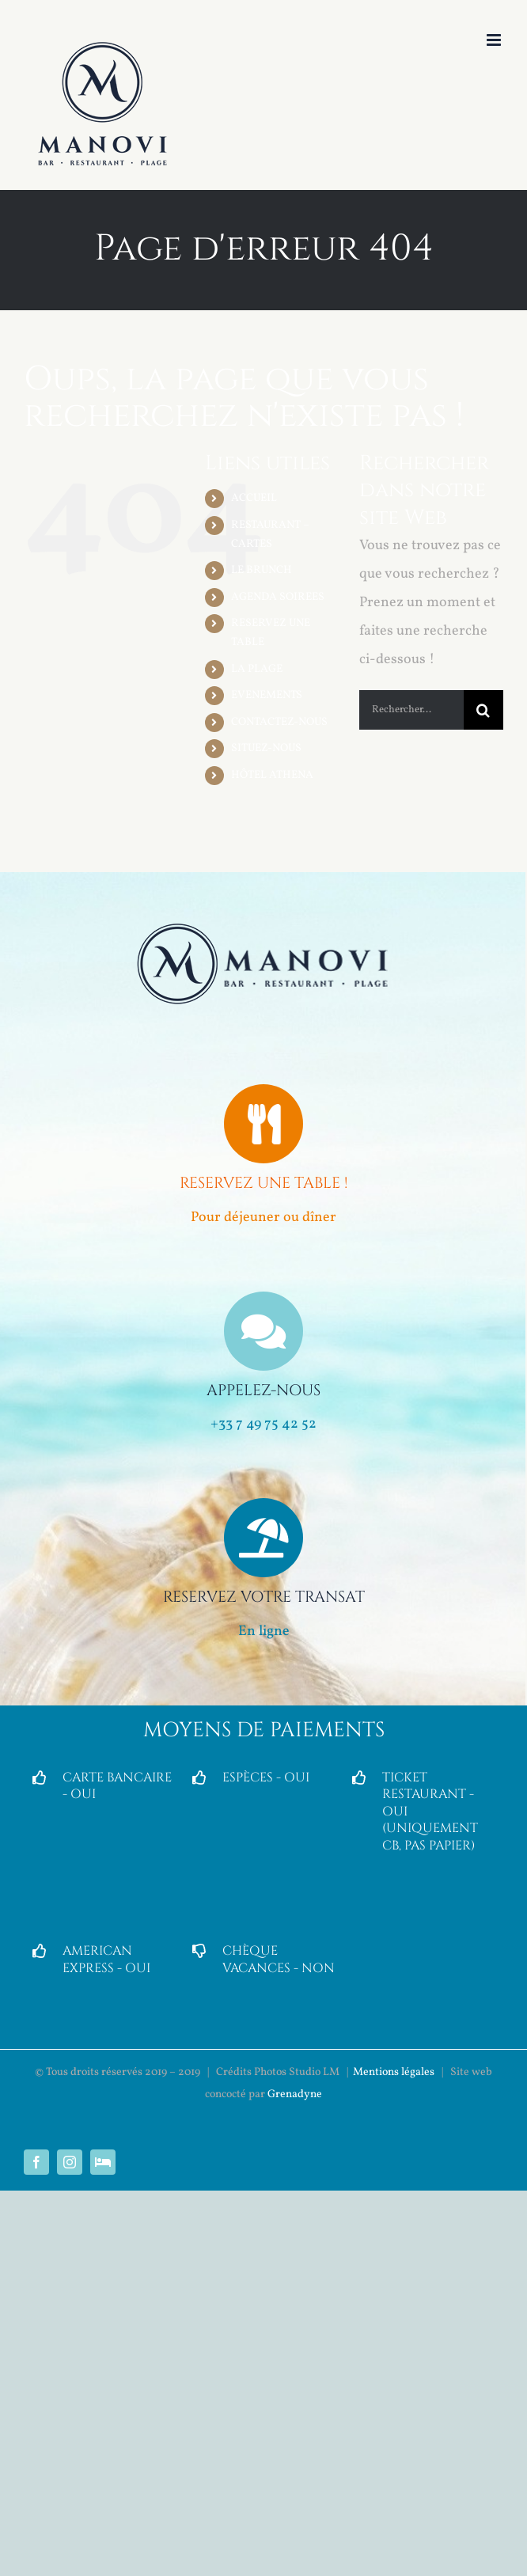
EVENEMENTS (266, 695)
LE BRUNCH (261, 570)
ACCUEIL (254, 498)
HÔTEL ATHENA (272, 775)
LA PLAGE (256, 669)
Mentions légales (393, 2072)
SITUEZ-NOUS (266, 748)
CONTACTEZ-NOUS (279, 722)
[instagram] (69, 2162)
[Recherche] (483, 710)
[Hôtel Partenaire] (103, 2162)
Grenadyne (294, 2094)
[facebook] (36, 2162)
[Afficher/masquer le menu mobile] (495, 40)
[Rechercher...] (411, 710)
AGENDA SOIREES (277, 597)
